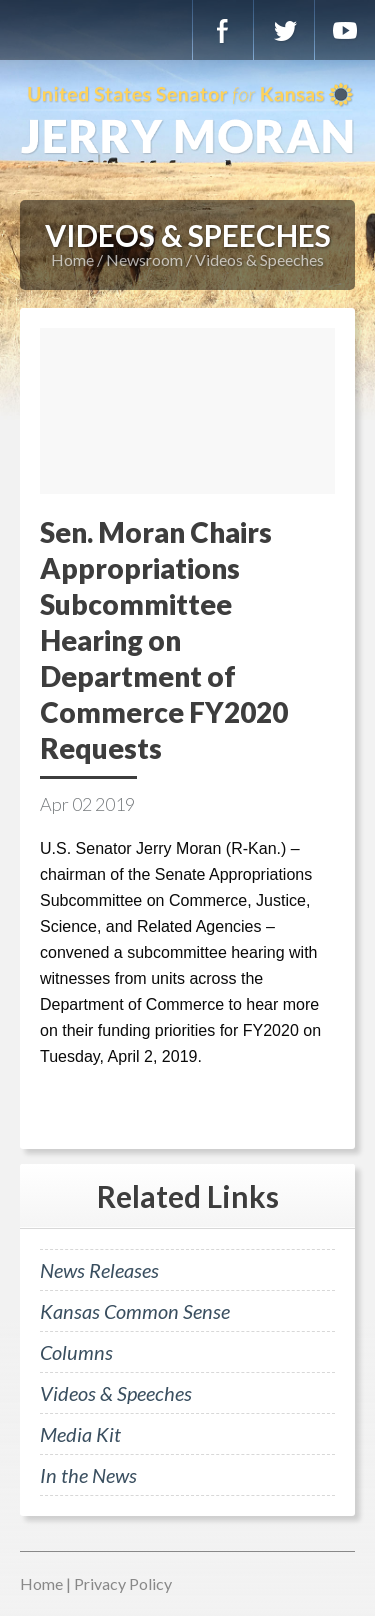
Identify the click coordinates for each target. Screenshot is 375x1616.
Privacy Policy (123, 1583)
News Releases (99, 1270)
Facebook (223, 30)
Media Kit (80, 1434)
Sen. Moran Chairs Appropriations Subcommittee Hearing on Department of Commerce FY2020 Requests (164, 640)
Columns (76, 1352)
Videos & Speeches (259, 259)
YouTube (345, 30)
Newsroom (144, 259)
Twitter (284, 30)
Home (72, 259)
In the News (88, 1475)
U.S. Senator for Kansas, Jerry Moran (187, 120)
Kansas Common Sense (135, 1311)
